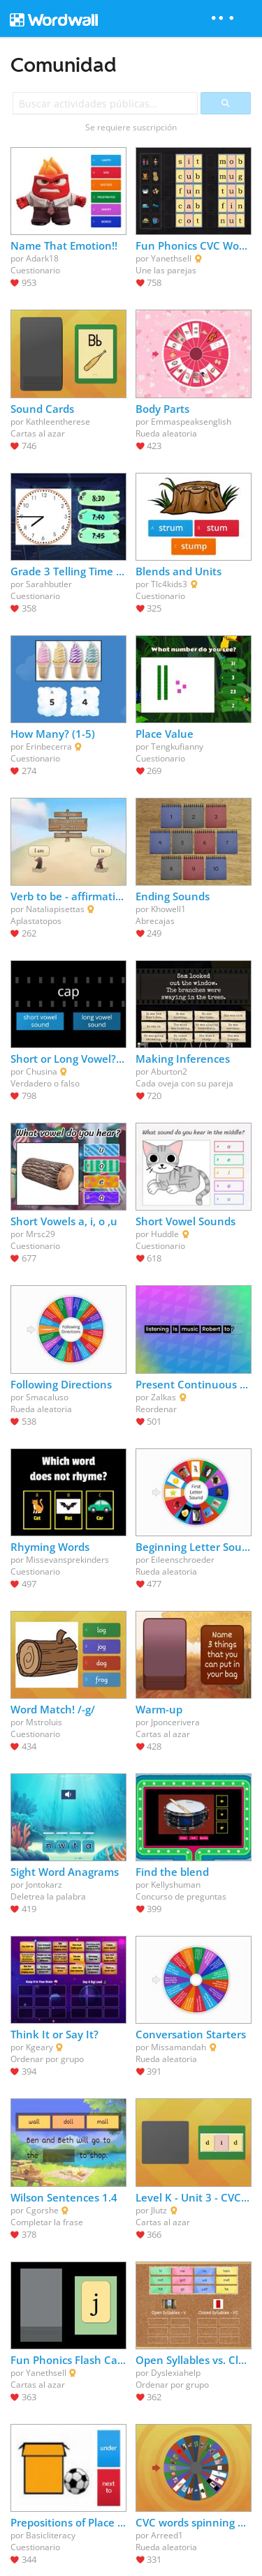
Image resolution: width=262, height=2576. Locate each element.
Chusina (41, 1071)
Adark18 (42, 258)
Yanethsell (171, 258)
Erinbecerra (49, 746)
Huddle (165, 1234)
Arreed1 (167, 2535)
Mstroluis (44, 1722)
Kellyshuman (176, 1885)
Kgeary (39, 2047)
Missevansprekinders (67, 1560)
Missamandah (178, 2047)
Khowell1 (168, 909)
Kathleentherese (58, 421)
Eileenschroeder (182, 1560)
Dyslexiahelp (176, 2373)
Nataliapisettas (55, 909)
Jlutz (159, 2210)
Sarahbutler (49, 584)
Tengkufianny (177, 746)
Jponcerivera (175, 1722)
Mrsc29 (40, 1234)
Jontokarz (44, 1885)
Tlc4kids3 (169, 584)
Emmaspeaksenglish (191, 421)
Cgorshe (42, 2210)
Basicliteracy (50, 2535)
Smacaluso (47, 1397)
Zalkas (163, 1397)
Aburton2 (169, 1071)
